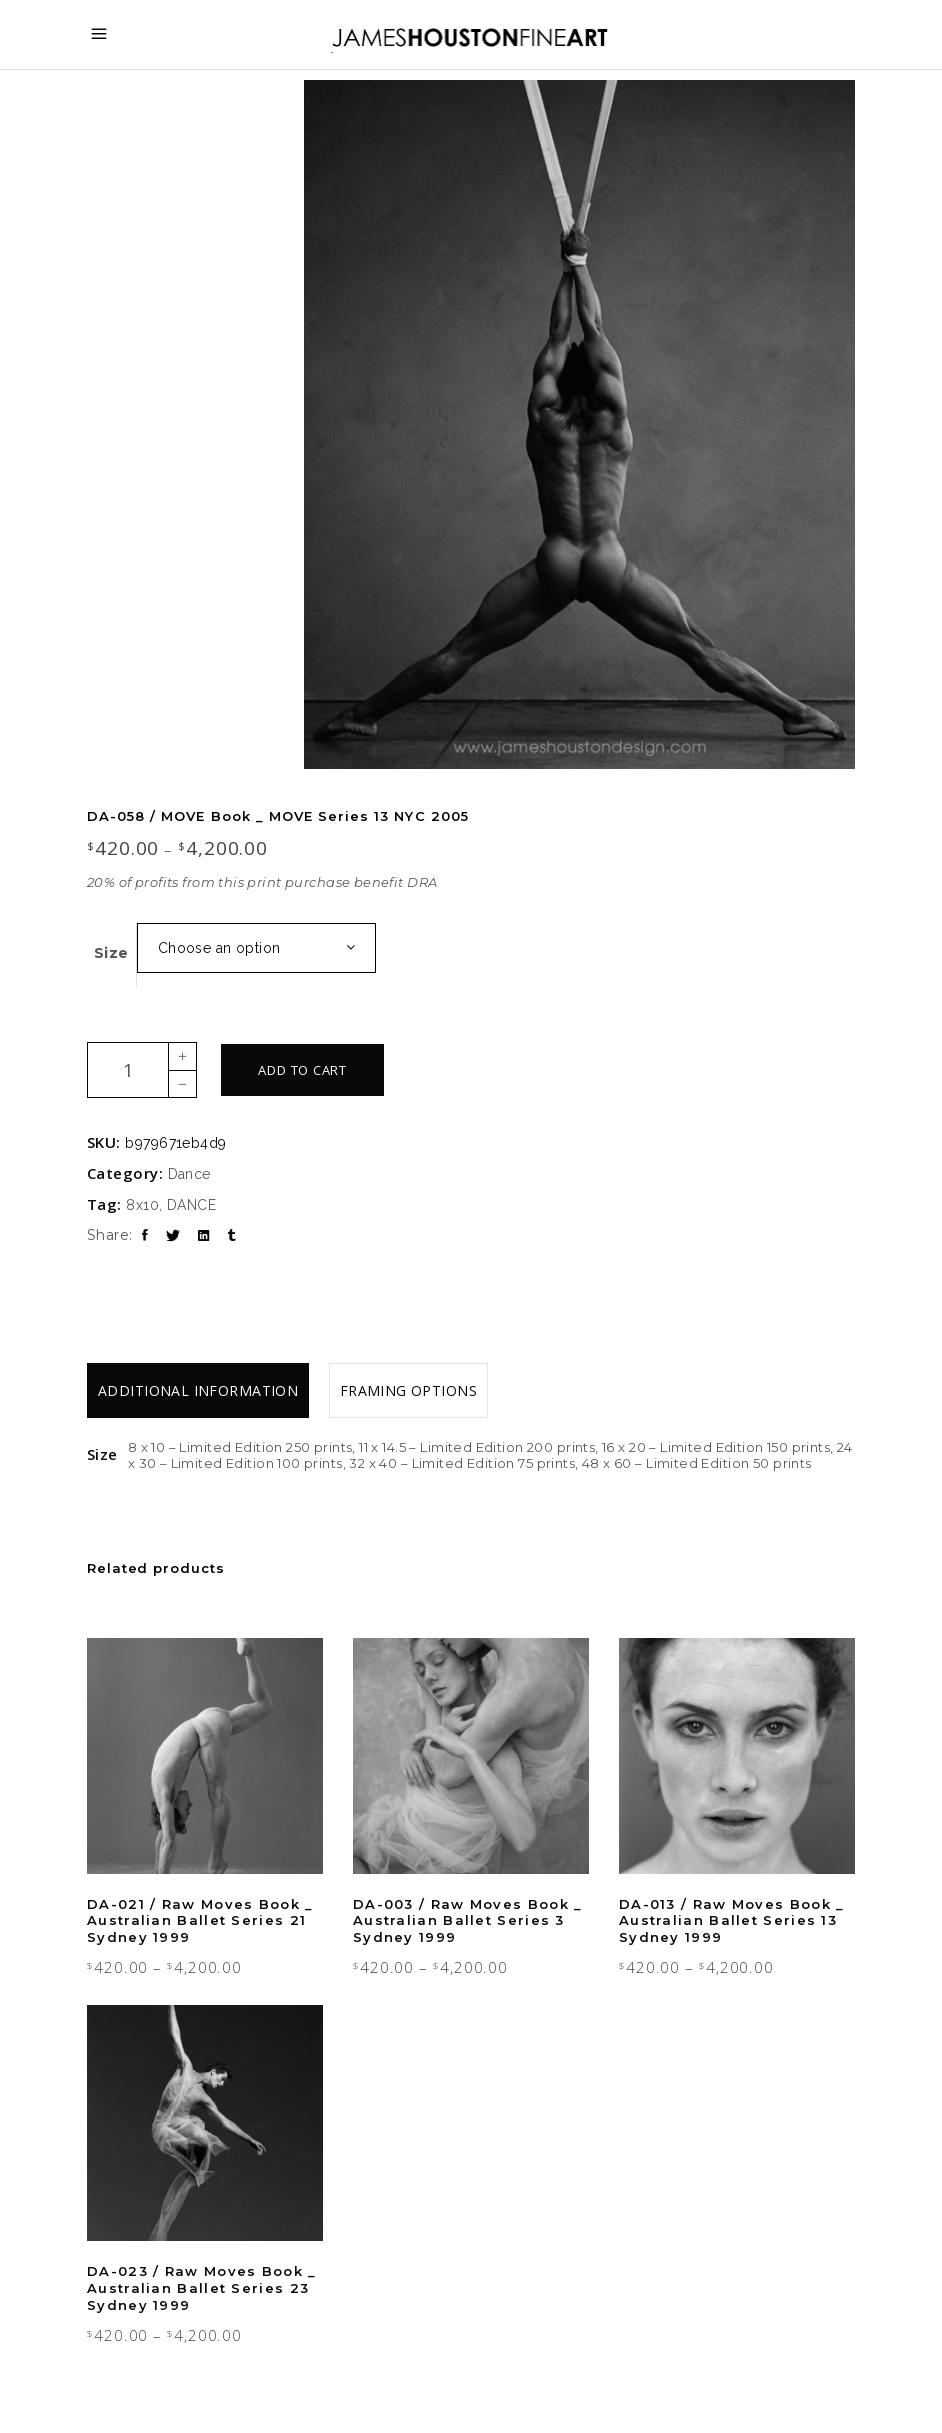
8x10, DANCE (171, 1205)
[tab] (198, 1390)
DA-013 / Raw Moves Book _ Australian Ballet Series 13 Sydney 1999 (732, 1921)
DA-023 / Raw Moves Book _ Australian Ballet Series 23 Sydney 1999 (202, 2288)
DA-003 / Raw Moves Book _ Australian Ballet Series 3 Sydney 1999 (468, 1921)
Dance (189, 1174)
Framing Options (408, 1390)
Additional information (198, 1390)
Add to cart (302, 1070)
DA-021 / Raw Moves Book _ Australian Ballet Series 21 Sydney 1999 (200, 1921)
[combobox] (256, 948)
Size (111, 953)
